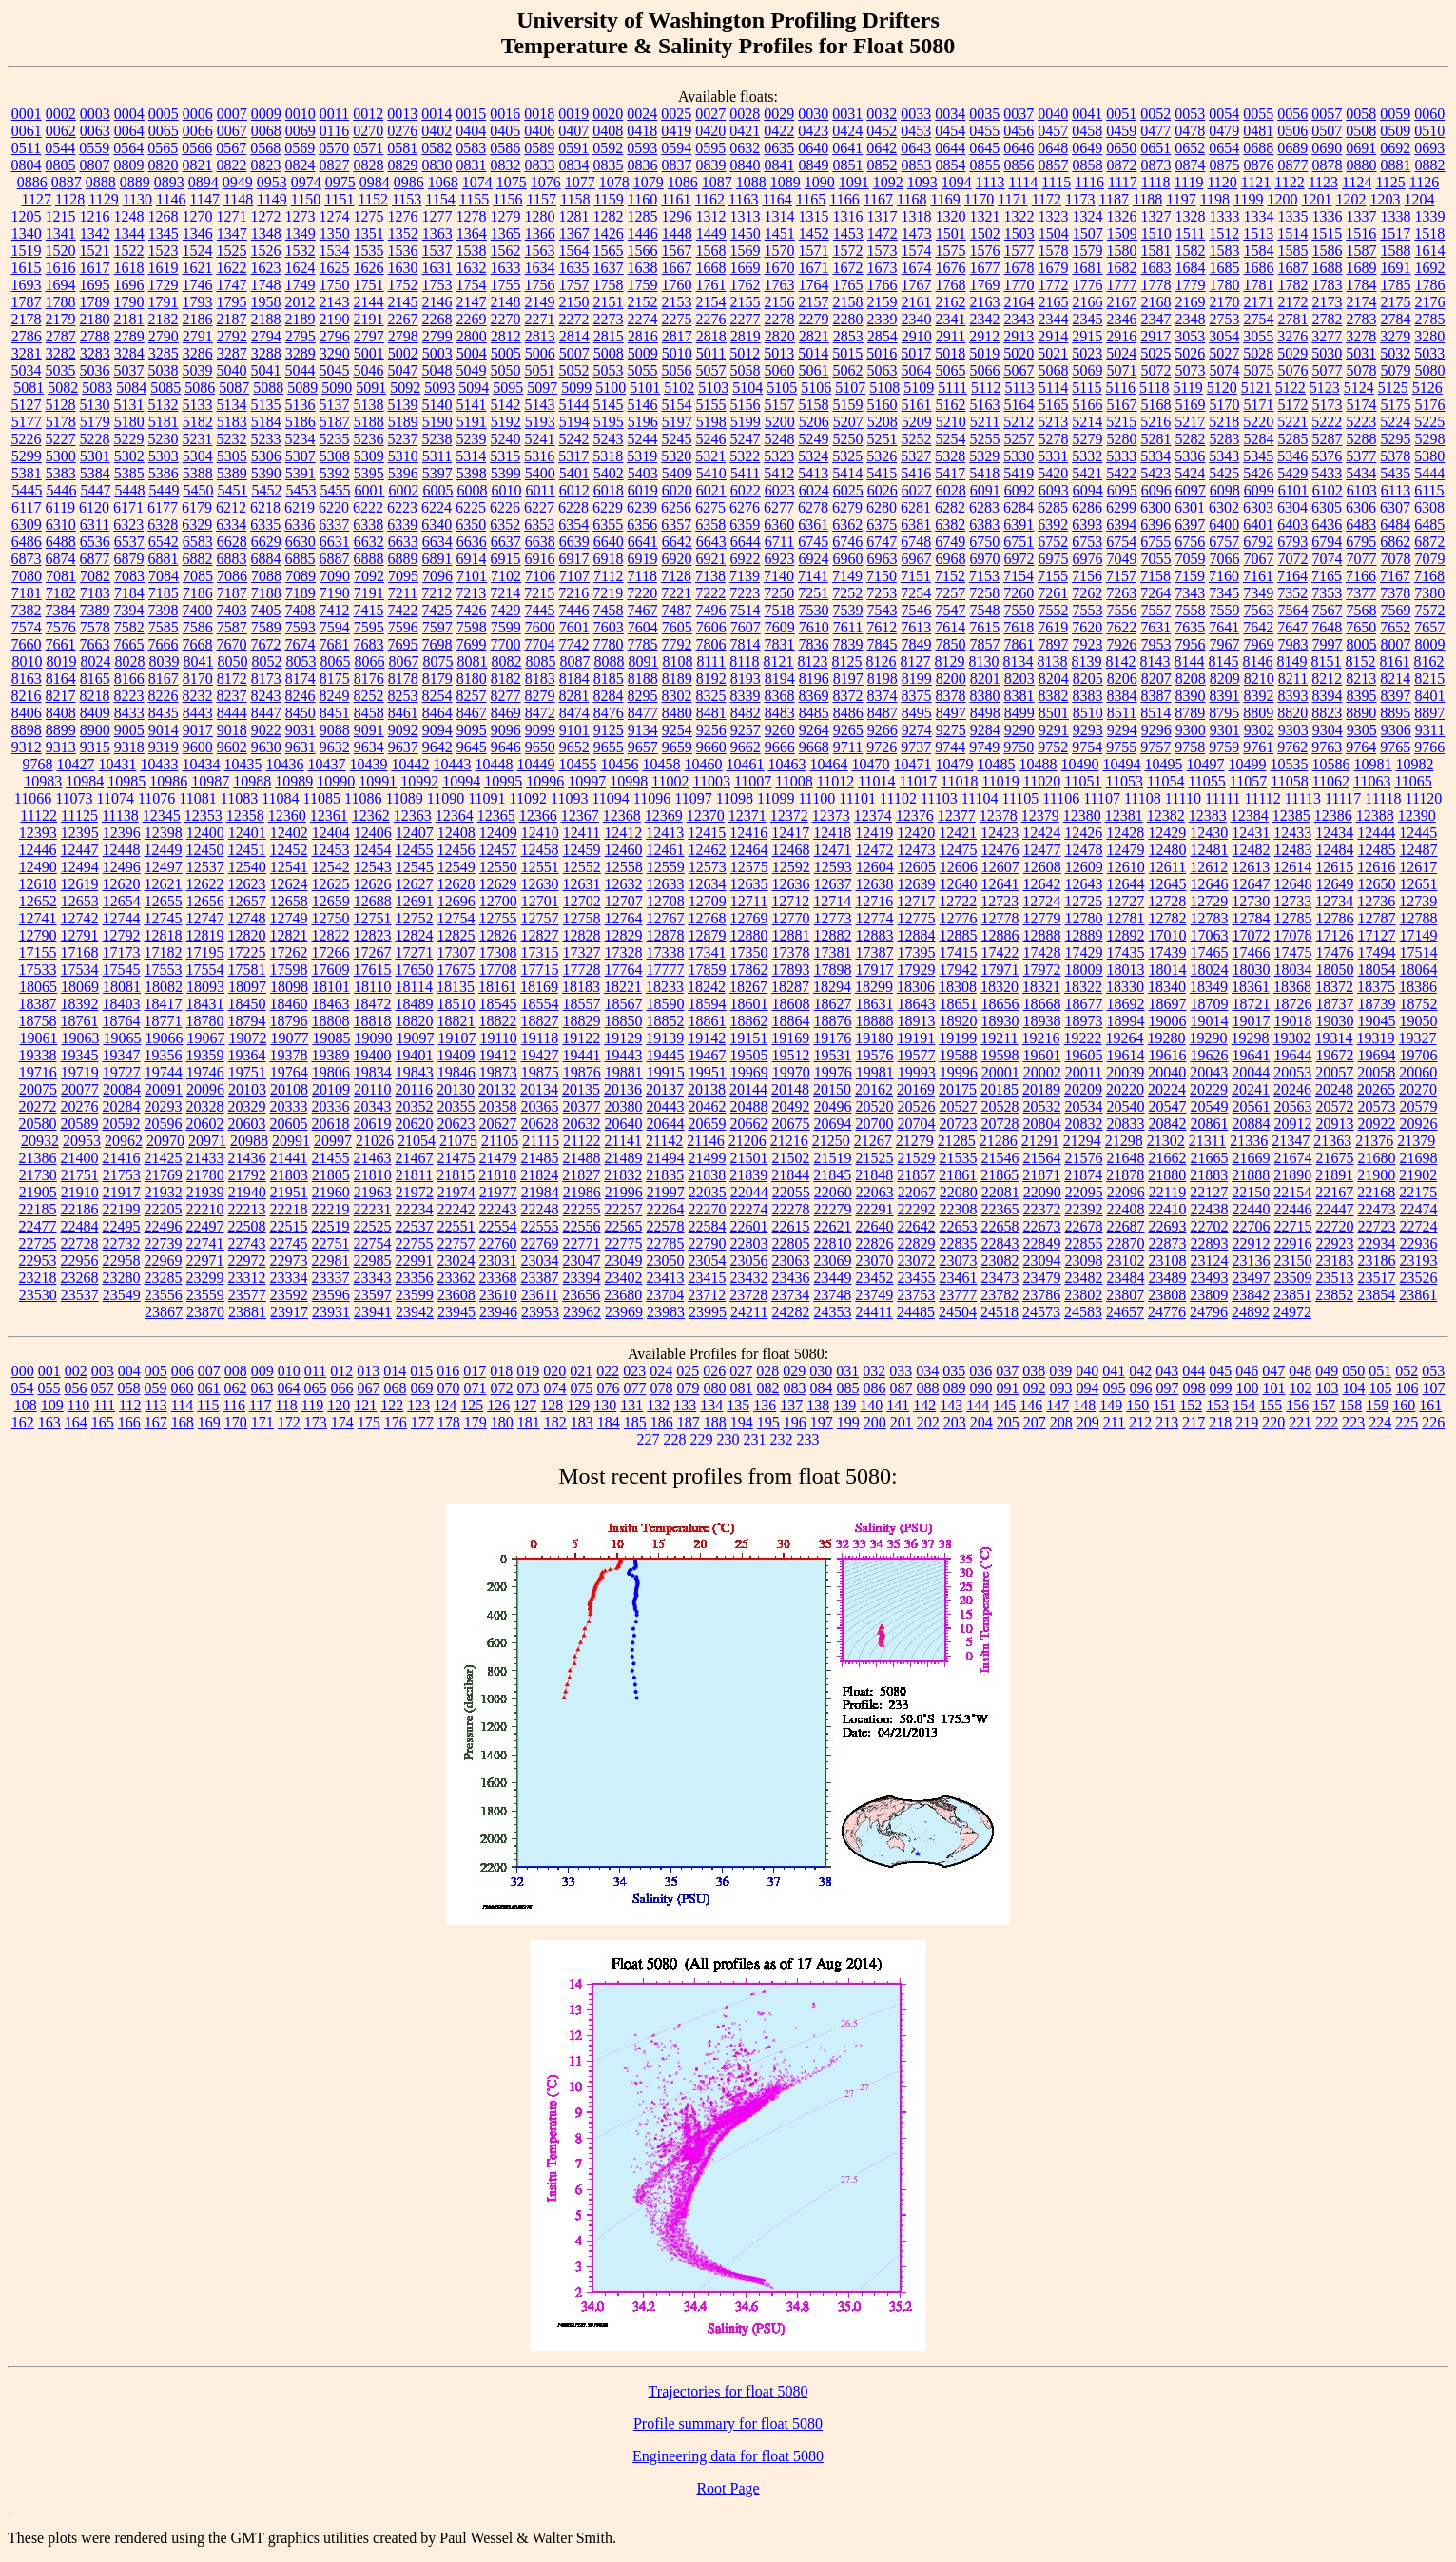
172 (289, 1422)
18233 (665, 987)
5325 (847, 456)
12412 (623, 833)
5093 (439, 387)
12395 (80, 833)
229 (701, 1439)
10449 (536, 764)
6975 (1054, 559)
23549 (122, 1295)
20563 (1293, 1106)
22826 (875, 1243)
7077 (1362, 559)
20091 (164, 1089)
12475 (959, 850)
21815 (456, 1175)
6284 (1018, 507)
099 (1221, 1388)
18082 (164, 987)
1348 (266, 233)
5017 (916, 353)
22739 (164, 1243)
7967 (1225, 644)
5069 (1088, 370)
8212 (1326, 678)
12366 (538, 815)
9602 (232, 747)
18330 (1125, 987)
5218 (1224, 422)
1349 (300, 233)
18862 (749, 1021)
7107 (574, 576)
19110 (497, 1038)
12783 (1210, 918)
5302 (129, 456)
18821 (456, 1021)
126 (498, 1405)
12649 (1335, 884)
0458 (1087, 131)
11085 (321, 798)
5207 (848, 422)
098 (1194, 1388)
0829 (403, 165)
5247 (745, 439)
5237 (403, 439)
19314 (1334, 1038)
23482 (1084, 1278)
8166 (129, 678)
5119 (1187, 387)
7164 (1292, 576)
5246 (711, 439)
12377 (957, 815)
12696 (456, 901)
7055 (1156, 559)
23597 (373, 1295)
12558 (624, 867)
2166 (1088, 302)
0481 (1258, 131)
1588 (1396, 251)
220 (1273, 1422)
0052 (1155, 114)
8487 (882, 713)
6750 (984, 542)
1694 (61, 285)
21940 (247, 1192)
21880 (1167, 1175)
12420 (916, 833)
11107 (1101, 798)
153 (1217, 1405)
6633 (403, 542)
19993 (917, 1072)
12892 (1126, 935)
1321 (985, 216)
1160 (642, 199)
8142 (1121, 661)
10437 (327, 764)
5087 (234, 387)
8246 (300, 696)
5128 (61, 405)
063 (262, 1388)
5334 (1155, 456)
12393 (38, 833)
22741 (205, 1243)
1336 (1327, 216)
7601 (574, 627)
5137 (335, 405)
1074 (477, 182)
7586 (198, 627)
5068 (1054, 370)
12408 (456, 833)
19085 (331, 1038)
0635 (779, 148)
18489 (415, 1004)
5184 (266, 422)
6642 (677, 542)
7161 (1258, 576)
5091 (371, 387)
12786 (1335, 918)
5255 (985, 439)
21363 (1332, 1141)
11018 (959, 781)
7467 (643, 610)
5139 (403, 405)
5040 (232, 370)
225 (1406, 1422)
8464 (437, 713)
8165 (95, 678)
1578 (1054, 251)
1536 (403, 251)
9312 (26, 747)
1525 (232, 251)
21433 (205, 1158)
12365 (496, 815)
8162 (1429, 661)
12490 (38, 867)
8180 (471, 678)
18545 (498, 1004)
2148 (506, 302)
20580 (38, 1124)
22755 (415, 1243)
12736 (1376, 901)
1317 (882, 216)
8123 (813, 661)
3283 (95, 353)
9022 (266, 730)
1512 (1224, 233)
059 (156, 1388)
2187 (232, 319)
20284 (122, 1106)
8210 (1259, 678)
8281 (574, 696)
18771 (164, 1021)
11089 (403, 798)
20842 (1168, 1124)
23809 (1209, 1295)
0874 (1190, 165)
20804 (1042, 1124)
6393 (1087, 524)
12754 (456, 918)
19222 (1083, 1038)
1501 (951, 233)
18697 (1168, 1004)
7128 (676, 576)
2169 (1190, 302)
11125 (79, 815)
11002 (670, 781)
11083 (239, 798)
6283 (984, 507)
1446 (643, 233)
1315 (814, 216)
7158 (1155, 576)
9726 (881, 747)
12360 (287, 815)
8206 (1122, 678)
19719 (80, 1072)
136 (764, 1405)
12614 (1292, 867)
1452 (814, 233)
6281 (916, 507)
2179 (61, 319)
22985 (373, 1260)
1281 (574, 216)
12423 (999, 833)
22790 (708, 1243)
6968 (951, 559)
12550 (498, 867)
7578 (95, 627)
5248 (780, 439)
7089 (300, 576)
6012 (574, 490)
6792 (1258, 542)
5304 (198, 456)
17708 (498, 969)
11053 (1124, 781)
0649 (1087, 148)
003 (102, 1371)
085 (848, 1388)
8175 (335, 678)
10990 (336, 781)
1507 (1088, 233)
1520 (61, 251)
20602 (205, 1124)
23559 (205, 1295)
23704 (665, 1295)
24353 (833, 1312)
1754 (471, 285)
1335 (1293, 216)
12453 (331, 850)
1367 (574, 233)
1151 (339, 199)
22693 (1168, 1226)
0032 (881, 114)
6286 (1087, 507)
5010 (677, 353)
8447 (266, 713)
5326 (881, 456)
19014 (1210, 1021)
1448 (677, 233)
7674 (300, 644)
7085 (198, 576)
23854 (1376, 1295)
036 (980, 1371)
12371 (747, 815)
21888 (1251, 1175)
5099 (576, 387)
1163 (743, 199)
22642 (917, 1226)
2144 (369, 302)
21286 (999, 1141)
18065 (38, 987)
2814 (574, 336)
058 (129, 1388)
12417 (790, 833)
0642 (881, 148)
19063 (80, 1038)
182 (555, 1422)
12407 (415, 833)
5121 (1256, 387)
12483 (1293, 850)
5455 (335, 490)
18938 (1042, 1021)
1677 (985, 268)
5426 (1258, 473)
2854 (882, 336)
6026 (882, 490)
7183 (95, 593)
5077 (1327, 370)
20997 (333, 1141)
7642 (1258, 627)
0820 (163, 165)
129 (578, 1405)
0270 (368, 131)
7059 (1190, 559)
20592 (122, 1124)
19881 (624, 1072)
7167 (1395, 576)
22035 (708, 1192)
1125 (1390, 182)
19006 (1168, 1021)
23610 (498, 1295)
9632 (335, 747)
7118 (642, 576)
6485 (1429, 524)
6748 (916, 542)
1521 (95, 251)
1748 (266, 285)
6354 (573, 524)
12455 (415, 850)
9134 (643, 730)
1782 (1293, 285)
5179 (95, 422)
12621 (164, 884)
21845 (832, 1175)
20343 (373, 1106)
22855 (1084, 1243)
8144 (1190, 661)
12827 (540, 935)
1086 (683, 182)
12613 (1251, 867)
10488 (1038, 764)
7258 (984, 593)
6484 (1395, 524)
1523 (163, 251)
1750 (335, 285)
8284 (608, 696)
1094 (957, 182)
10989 (294, 781)
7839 (848, 644)
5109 (918, 387)
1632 (471, 268)
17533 (38, 969)
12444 (1376, 833)
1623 (266, 268)
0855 (985, 165)
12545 (415, 867)
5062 (848, 370)
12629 (498, 884)
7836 (814, 644)
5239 (471, 439)
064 (289, 1388)
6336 (299, 524)
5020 (1018, 353)
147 (1057, 1405)
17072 (1252, 935)
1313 (745, 216)
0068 (266, 131)
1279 (506, 216)
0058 (1361, 114)
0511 (26, 148)
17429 (1084, 952)
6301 (1190, 507)
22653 (959, 1226)
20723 (959, 1124)
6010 (506, 490)
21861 (958, 1175)
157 (1323, 1405)
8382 (1054, 696)
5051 (540, 370)
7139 (744, 576)
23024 (456, 1260)
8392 (1259, 696)
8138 (1053, 661)
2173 (1327, 302)
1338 (1396, 216)
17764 (624, 969)
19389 (331, 1055)
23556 (164, 1295)
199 (848, 1422)
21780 (205, 1175)
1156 (507, 199)
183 (582, 1422)
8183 (540, 678)
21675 (1335, 1158)
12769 (749, 918)
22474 (1419, 1209)
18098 (289, 987)
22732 (122, 1243)
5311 (437, 456)
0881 (1396, 165)
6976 (1088, 559)
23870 (205, 1312)
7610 (814, 627)
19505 (749, 1055)
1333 (1225, 216)
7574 (26, 627)
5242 (574, 439)
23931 (331, 1312)
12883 (875, 935)
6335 (265, 524)
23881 (247, 1312)
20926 (1419, 1124)
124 (445, 1405)
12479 (1126, 850)
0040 (1053, 114)
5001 (369, 353)
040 (1087, 1371)
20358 (498, 1106)
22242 (456, 1209)
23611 (539, 1295)
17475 (1293, 952)
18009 (1084, 969)
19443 (624, 1055)
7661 (61, 644)
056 (76, 1388)
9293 (1088, 730)
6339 (402, 524)
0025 (676, 114)
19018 (1293, 1021)
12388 (1375, 815)
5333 (1121, 456)
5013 (779, 353)
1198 (1215, 199)
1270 (198, 216)
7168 (1429, 576)
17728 (582, 969)
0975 (340, 182)
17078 (1293, 935)
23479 (1042, 1278)
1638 (643, 268)
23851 (1292, 1295)
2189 (300, 319)
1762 (745, 285)
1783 (1327, 285)
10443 (453, 764)
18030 (1252, 969)
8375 (917, 696)
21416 (122, 1158)
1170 (979, 199)
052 (1406, 1371)
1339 (1430, 216)
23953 (540, 1312)
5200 (780, 422)
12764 (624, 918)
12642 (1042, 884)
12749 (289, 918)
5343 (1224, 456)
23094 (1042, 1260)
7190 (335, 593)
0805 (61, 165)
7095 (403, 576)
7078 (1396, 559)
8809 (1258, 713)
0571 (368, 148)
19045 (1377, 1021)
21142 (664, 1141)
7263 (1121, 593)
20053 (1292, 1072)
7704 (540, 644)
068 (395, 1388)
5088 (268, 387)
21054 (417, 1141)
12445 (1418, 833)
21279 (915, 1141)
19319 (1376, 1038)
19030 (1335, 1021)
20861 (1210, 1124)
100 (1247, 1388)
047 (1273, 1371)
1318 (917, 216)
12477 (1042, 850)
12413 (665, 833)
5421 (1087, 473)
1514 (1292, 233)
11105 (1020, 798)
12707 (624, 901)
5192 (506, 422)
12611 (1167, 867)
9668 (814, 747)
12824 (415, 935)
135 (738, 1405)
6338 (368, 524)
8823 (1326, 713)
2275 (677, 319)
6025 (848, 490)
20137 (665, 1089)
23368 (498, 1278)
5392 (335, 473)
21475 (456, 1158)
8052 (266, 661)
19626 (1210, 1055)
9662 (745, 747)
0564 (128, 148)
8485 (814, 713)
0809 (129, 165)
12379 (1040, 815)
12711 (748, 901)
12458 (540, 850)
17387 (875, 952)
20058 (1376, 1072)
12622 (205, 884)
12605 (917, 867)
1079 (648, 182)
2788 (95, 336)
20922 (1377, 1124)
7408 (300, 610)
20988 (249, 1141)
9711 (848, 747)
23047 (582, 1260)
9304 (1327, 730)
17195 (205, 952)
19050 (1419, 1021)
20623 (456, 1124)
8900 (95, 730)
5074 (1225, 370)
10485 (997, 764)
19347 (122, 1055)
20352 (415, 1106)
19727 (122, 1072)
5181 (163, 422)
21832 (623, 1175)
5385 (129, 473)
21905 (38, 1192)
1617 (95, 268)
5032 (1395, 353)
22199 (122, 1209)
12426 (1083, 833)
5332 (1087, 456)
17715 (540, 969)
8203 (1019, 678)
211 (1114, 1422)
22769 (540, 1243)
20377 (582, 1106)
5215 (1121, 422)
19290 (1209, 1038)
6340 (436, 524)
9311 (1430, 730)
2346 (1122, 319)
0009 (266, 114)
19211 (999, 1038)
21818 (497, 1175)
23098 (1084, 1260)
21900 (1376, 1175)
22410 (1168, 1209)
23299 (205, 1278)
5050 (506, 370)
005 (156, 1371)
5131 (129, 405)
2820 (780, 336)
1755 (506, 285)
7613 (916, 627)
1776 (1088, 285)
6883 (232, 559)
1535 (369, 251)
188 (715, 1422)
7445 (540, 610)
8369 (814, 696)
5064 (917, 370)
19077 (289, 1038)
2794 (266, 336)
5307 (300, 456)
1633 (506, 268)
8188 (643, 678)
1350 (335, 233)
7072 (1293, 559)
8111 (711, 661)
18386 (1418, 987)
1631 (437, 268)
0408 (607, 131)
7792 (677, 644)
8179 (437, 678)
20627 (498, 1124)
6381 (916, 524)
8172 (232, 678)
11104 (980, 798)
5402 (608, 473)
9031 (300, 730)
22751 (331, 1243)
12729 (1209, 901)
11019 (1000, 781)
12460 (624, 850)
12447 (80, 850)
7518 (780, 610)
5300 (61, 456)
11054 (1165, 781)
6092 (1019, 490)
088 (928, 1388)
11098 (734, 798)
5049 (471, 370)
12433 (1292, 833)
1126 (1424, 182)
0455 (984, 131)
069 (422, 1388)
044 (1193, 1371)
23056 (749, 1260)
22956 (80, 1260)
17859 (708, 969)
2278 (780, 319)
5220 (1258, 422)
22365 (1000, 1209)
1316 (848, 216)
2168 (1156, 302)
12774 (875, 918)
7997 (1327, 644)
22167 (1334, 1192)
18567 (624, 1004)
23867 (164, 1312)
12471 (833, 850)
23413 (666, 1278)
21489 (624, 1158)
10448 (495, 764)
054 (22, 1388)
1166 (844, 199)
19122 (581, 1038)
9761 (1258, 747)
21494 (666, 1158)
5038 (163, 370)
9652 (574, 747)
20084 (122, 1089)
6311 (94, 524)
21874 (1083, 1175)
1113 (990, 182)
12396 (122, 833)
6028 (951, 490)
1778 (1156, 285)
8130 (984, 661)
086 (875, 1388)
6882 (198, 559)
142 (924, 1405)
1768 (951, 285)
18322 (1083, 987)
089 (954, 1388)
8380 (985, 696)
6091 (985, 490)
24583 (1083, 1312)
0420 (710, 131)
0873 (1156, 165)
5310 (403, 456)
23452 (875, 1278)
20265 (1376, 1089)
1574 (917, 251)
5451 (232, 490)
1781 (1259, 285)
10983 (43, 781)
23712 (707, 1295)
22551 (456, 1226)
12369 (664, 815)
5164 (1019, 405)
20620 (415, 1124)
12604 (875, 867)
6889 (403, 559)
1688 (1327, 268)
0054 (1224, 114)
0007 (232, 114)
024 (661, 1371)
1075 (511, 182)
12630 (540, 884)
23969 (624, 1312)
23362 (456, 1278)
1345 (163, 233)
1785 (1396, 285)
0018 (539, 114)
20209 (1083, 1089)
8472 (540, 713)
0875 (1225, 165)
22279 (833, 1209)
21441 (289, 1158)
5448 (129, 490)
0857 (1054, 165)
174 (342, 1422)
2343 (1019, 319)
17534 (80, 969)
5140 (437, 405)
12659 (331, 901)
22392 (1084, 1209)
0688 (1258, 148)
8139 (1087, 661)
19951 (708, 1072)
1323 (1054, 216)
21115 (540, 1141)
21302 (1166, 1141)
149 (1110, 1405)
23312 (247, 1278)
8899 (61, 730)
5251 (882, 439)
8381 (1019, 696)
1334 (1259, 216)
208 (1061, 1422)
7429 (506, 610)
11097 (692, 798)
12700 (498, 901)
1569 (745, 251)
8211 (1293, 678)
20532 (1042, 1106)
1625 (335, 268)
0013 (402, 114)
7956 (1190, 644)
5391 (300, 473)
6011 (539, 490)
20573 (1377, 1106)
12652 (38, 901)
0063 (95, 131)
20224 (1167, 1089)
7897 (1054, 644)
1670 (780, 268)
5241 (540, 439)
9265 (848, 730)
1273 (300, 216)
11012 (835, 781)
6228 (573, 507)
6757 (1224, 542)
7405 (266, 610)
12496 (122, 867)
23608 (456, 1295)
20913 (1335, 1124)
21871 (1041, 1175)
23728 (748, 1295)
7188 (266, 593)
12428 (1125, 833)
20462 (708, 1106)
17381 (833, 952)
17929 (917, 969)
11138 (120, 815)
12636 (791, 884)
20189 (1041, 1089)
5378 (1395, 456)
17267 (373, 952)
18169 (539, 987)
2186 (198, 319)
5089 (302, 387)
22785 (666, 1243)
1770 (1019, 285)
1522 (129, 251)
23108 (1168, 1260)
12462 (708, 850)
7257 (950, 593)
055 (49, 1388)
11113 (1303, 798)
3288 (266, 353)
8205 (1088, 678)
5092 (405, 387)
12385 (1291, 815)
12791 (80, 935)
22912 (1252, 1243)
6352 (505, 524)
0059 (1395, 114)
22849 (1042, 1243)
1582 (1190, 251)
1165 (810, 199)
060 (182, 1388)
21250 (831, 1141)
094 (1088, 1388)
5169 (1190, 405)
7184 (129, 593)
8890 (1361, 713)
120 (338, 1405)
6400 (1224, 524)
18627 (833, 1004)
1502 (985, 233)
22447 (1335, 1209)
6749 (950, 542)
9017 (198, 730)
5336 (1190, 456)
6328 (162, 524)
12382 (1166, 815)
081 (741, 1388)
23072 (917, 1260)
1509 (1122, 233)
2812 (506, 336)
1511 (1190, 233)
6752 (1053, 542)
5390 (266, 473)
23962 (582, 1312)
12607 (1000, 867)
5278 (1054, 439)
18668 (1042, 1004)
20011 (1083, 1072)
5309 (369, 456)
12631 (582, 884)
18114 (414, 987)
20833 (1126, 1124)
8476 (608, 713)
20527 (959, 1106)
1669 (745, 268)
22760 (498, 1243)
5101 (645, 387)
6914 (471, 559)
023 (634, 1371)
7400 (198, 610)
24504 (958, 1312)
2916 (1121, 336)
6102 (1327, 490)
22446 (1293, 1209)
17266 (331, 952)
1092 (888, 182)
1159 (608, 199)
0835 (608, 165)
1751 (369, 285)
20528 (1000, 1106)
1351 (369, 233)
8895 (1395, 713)
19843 (415, 1072)
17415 (959, 952)
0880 (1362, 165)
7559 (1225, 610)
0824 (300, 165)
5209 (917, 422)
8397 (1396, 696)
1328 (1190, 216)
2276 (711, 319)
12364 (455, 815)
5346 (1292, 456)
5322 (744, 456)
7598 (471, 627)
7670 (232, 644)
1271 (232, 216)
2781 (1293, 319)
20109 (331, 1089)
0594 (676, 148)
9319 (163, 747)
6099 (1259, 490)
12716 (874, 901)
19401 (415, 1055)
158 (1350, 1405)
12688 (373, 901)
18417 (164, 1004)
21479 (498, 1158)
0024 (642, 114)
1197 (1180, 199)
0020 (607, 114)
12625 (331, 884)
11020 (1041, 781)
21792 (247, 1175)
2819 (745, 336)
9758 (1190, 747)
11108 (1142, 798)
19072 (247, 1038)
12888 (1042, 935)
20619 (373, 1124)
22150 (1251, 1192)
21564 (1042, 1158)
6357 (676, 524)
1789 (95, 302)
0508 (1361, 131)
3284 (129, 353)
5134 (232, 405)
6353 (539, 524)
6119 (60, 507)
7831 (780, 644)
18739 (1377, 1004)
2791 (198, 336)
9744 (950, 747)
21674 (1293, 1158)
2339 (882, 319)
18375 (1376, 987)
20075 (38, 1089)
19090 (373, 1038)
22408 (1126, 1209)
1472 (882, 233)
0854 (951, 165)
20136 (623, 1089)
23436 (791, 1278)
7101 (471, 576)
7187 (232, 593)
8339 (745, 696)
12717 (916, 901)
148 (1084, 1405)
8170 (198, 678)
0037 (1018, 114)
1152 (373, 199)
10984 (85, 781)
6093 (1054, 490)
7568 (1362, 610)
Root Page (727, 2488)
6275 (710, 507)
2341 (951, 319)
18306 (916, 987)
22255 (582, 1209)
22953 (38, 1260)
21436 (247, 1158)
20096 (205, 1089)
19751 (247, 1072)
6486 (26, 542)
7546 (917, 610)
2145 (403, 302)
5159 (848, 405)
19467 (708, 1055)
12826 (498, 935)
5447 (95, 490)
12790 (38, 935)
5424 (1190, 473)
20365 (540, 1106)
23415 (708, 1278)
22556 (582, 1226)
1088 (751, 182)
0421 (744, 131)
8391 (1225, 696)
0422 (779, 131)
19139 (665, 1038)
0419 (676, 131)
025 (687, 1371)
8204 (1054, 678)
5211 (985, 422)
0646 (1018, 148)
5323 (779, 456)
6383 (984, 524)
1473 (917, 233)
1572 (848, 251)
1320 (951, 216)
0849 (814, 165)
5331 (1053, 456)
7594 (335, 627)
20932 (40, 1141)
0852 (882, 165)
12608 (1042, 867)
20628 (540, 1124)
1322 (1019, 216)
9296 (1156, 730)
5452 (266, 490)
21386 (38, 1158)
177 (422, 1422)
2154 (711, 302)
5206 (814, 422)
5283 (1225, 439)
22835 (959, 1243)
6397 (1190, 524)
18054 (1377, 969)
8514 (1155, 713)
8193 (745, 678)
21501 (749, 1158)
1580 (1122, 251)
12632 (624, 884)
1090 (820, 182)
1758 (608, 285)
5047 (403, 370)
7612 (881, 627)
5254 (951, 439)
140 (871, 1405)
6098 (1225, 490)
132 (658, 1405)
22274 (749, 1209)
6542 (163, 542)
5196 (643, 422)
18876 (833, 1021)
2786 (26, 336)
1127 (35, 199)
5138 (369, 405)
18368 (1292, 987)
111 (104, 1405)
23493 (1210, 1278)
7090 (335, 576)
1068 (443, 182)
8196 (814, 678)
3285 (163, 353)
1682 (1122, 268)
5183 (232, 422)
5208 (882, 422)
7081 (61, 576)
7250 (779, 593)
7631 (1155, 627)
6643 (711, 542)
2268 (437, 319)
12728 (1167, 901)
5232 (232, 439)
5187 (335, 422)
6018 (608, 490)
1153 (406, 199)
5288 (1362, 439)
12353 (203, 815)
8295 (643, 696)
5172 (1293, 405)
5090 (336, 387)
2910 (917, 336)
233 (808, 1439)
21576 (1084, 1158)
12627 (415, 884)
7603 (608, 627)
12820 (247, 935)
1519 (26, 251)
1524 (198, 251)
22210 (205, 1209)
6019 (643, 490)
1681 (1088, 268)
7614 (950, 627)
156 (1297, 1405)
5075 (1259, 370)
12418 (832, 833)
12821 (289, 935)
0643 (916, 148)
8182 (506, 678)
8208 (1190, 678)
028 (767, 1371)
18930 (1000, 1021)
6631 (335, 542)
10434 (202, 764)
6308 (1429, 507)
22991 (415, 1260)
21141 (623, 1141)
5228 (95, 439)
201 (901, 1422)
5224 (1395, 422)
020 (554, 1371)
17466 (1252, 952)
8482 (745, 713)
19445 (666, 1055)
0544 (60, 148)
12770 (791, 918)
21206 (747, 1141)
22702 (1210, 1226)
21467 (415, 1158)
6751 (1018, 542)
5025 (1155, 353)
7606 (711, 627)
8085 (540, 661)
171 (262, 1422)
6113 (1395, 490)
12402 (289, 833)
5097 (542, 387)
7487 (677, 610)
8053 (300, 661)
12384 (1250, 815)
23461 (959, 1278)
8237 (232, 696)
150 (1137, 1405)
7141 (813, 576)
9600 (198, 747)
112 (130, 1405)
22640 (875, 1226)
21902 (1418, 1175)
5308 (335, 456)
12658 (289, 901)
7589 (266, 627)
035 (953, 1371)
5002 (403, 353)
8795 (1224, 713)
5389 (232, 473)
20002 (1042, 1072)
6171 (128, 507)
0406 (539, 131)
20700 (875, 1124)
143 (951, 1405)
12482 (1252, 850)
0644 (950, 148)
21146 (705, 1141)
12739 (1418, 901)
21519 (833, 1158)
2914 (1053, 336)
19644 (1293, 1055)
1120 (1221, 182)
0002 (61, 114)
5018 (950, 353)
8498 (985, 713)
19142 (707, 1038)
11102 (898, 798)
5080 (1430, 370)
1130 (137, 199)
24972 (1292, 1312)
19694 (1377, 1055)
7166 (1361, 576)
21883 (1209, 1175)
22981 (331, 1260)
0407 (573, 131)
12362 (371, 815)
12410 (540, 833)
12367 (580, 815)
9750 (1018, 747)
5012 (744, 353)
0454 (950, 131)
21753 (122, 1175)
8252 (369, 696)
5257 (1019, 439)
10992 (419, 781)
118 (286, 1405)
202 (928, 1422)
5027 (1224, 353)
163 (49, 1422)
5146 (643, 405)
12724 (1041, 901)
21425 (164, 1158)
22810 (833, 1243)
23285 (164, 1278)
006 (182, 1371)
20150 (832, 1089)
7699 (471, 644)
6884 (266, 559)
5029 (1292, 353)
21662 (1168, 1158)
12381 (1124, 815)
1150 (305, 199)
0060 (1429, 114)
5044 (300, 370)
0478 (1190, 131)
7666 (163, 644)
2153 (677, 302)
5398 (471, 473)
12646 (1210, 884)
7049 (1122, 559)
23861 (1418, 1295)
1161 (675, 199)
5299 (26, 456)
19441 (582, 1055)
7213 (471, 593)
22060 (833, 1192)
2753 (1225, 319)
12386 (1333, 815)
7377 (1361, 593)
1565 (608, 251)
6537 (129, 542)
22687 (1126, 1226)
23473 (1000, 1278)
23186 (1377, 1260)
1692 (1430, 268)
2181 (129, 319)
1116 (1089, 182)
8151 (1326, 661)
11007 (752, 781)
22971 (205, 1260)
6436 (1326, 524)
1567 (677, 251)
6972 (1019, 559)
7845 (882, 644)
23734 (790, 1295)
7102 (506, 576)
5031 (1361, 353)
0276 (402, 131)
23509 (1293, 1278)
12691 (415, 901)
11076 (156, 798)
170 (235, 1422)
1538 (471, 251)
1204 (1420, 199)
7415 (369, 610)
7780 (608, 644)
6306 (1361, 507)
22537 (415, 1226)
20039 (1125, 1072)
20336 (331, 1106)
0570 (334, 148)
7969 (1259, 644)
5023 (1087, 353)
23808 (1167, 1295)
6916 (540, 559)
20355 (456, 1106)
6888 (369, 559)
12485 (1377, 850)
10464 (829, 764)
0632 (744, 148)
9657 (643, 747)
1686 (1259, 268)
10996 (545, 781)
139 (844, 1405)
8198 (882, 678)
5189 (403, 422)
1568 (711, 251)
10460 (704, 764)
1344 (129, 233)
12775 (917, 918)
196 (795, 1422)
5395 (369, 473)
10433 (160, 764)
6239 (642, 507)
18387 (38, 1004)
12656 (205, 901)
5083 (97, 387)
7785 (643, 644)
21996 (624, 1192)
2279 (814, 319)
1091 (854, 182)
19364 (247, 1055)
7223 (744, 593)
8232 (198, 696)
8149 (1292, 661)
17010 (1168, 935)
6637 (506, 542)
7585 (163, 627)
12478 (1084, 850)
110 (78, 1405)
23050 (666, 1260)
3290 (335, 353)
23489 (1168, 1278)
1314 (780, 216)
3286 (198, 353)
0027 (710, 114)
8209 (1225, 678)
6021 (711, 490)
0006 (198, 114)
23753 (916, 1295)
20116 (414, 1089)
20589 (80, 1124)
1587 (1362, 251)
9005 (129, 730)
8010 (26, 661)
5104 (747, 387)
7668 (198, 644)
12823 (373, 935)
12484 (1335, 850)
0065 (163, 131)
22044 (749, 1192)
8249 (335, 696)
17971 (1000, 969)
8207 (1156, 678)
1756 (540, 285)
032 (874, 1371)
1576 (985, 251)
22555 (540, 1226)
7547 (951, 610)
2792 (232, 336)
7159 (1190, 576)
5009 (643, 353)
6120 (94, 507)
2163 (985, 302)
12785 (1293, 918)
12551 (540, 867)
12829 (624, 935)
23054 (708, 1260)
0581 (402, 148)
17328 (624, 952)
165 (102, 1422)
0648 (1053, 148)
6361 (813, 524)
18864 (791, 1021)
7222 (710, 593)
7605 (677, 627)
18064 (1419, 969)
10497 (1206, 764)
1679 (1054, 268)
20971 (207, 1141)
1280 (540, 216)
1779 (1190, 285)
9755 (1121, 747)
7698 (437, 644)
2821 (814, 336)
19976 (833, 1072)
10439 (369, 764)
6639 (574, 542)
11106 (1060, 798)
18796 (289, 1021)
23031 (498, 1260)
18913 (917, 1021)
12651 (1419, 884)
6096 (1156, 490)
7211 (402, 593)
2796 (335, 336)
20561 (1252, 1106)
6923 (780, 559)
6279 (847, 507)
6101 (1293, 490)
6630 (300, 542)
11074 (115, 798)
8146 (1258, 661)
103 (1327, 1388)
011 (315, 1371)
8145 (1224, 661)
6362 (847, 524)
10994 (461, 781)
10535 (1290, 764)
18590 (666, 1004)
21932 (164, 1192)
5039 (198, 370)
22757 (456, 1243)
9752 (1053, 747)
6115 (1429, 490)
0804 (26, 165)
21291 (1040, 1141)
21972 (415, 1192)
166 (129, 1422)
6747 (881, 542)
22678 (1084, 1226)
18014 (1168, 969)
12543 (373, 867)
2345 (1088, 319)
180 (502, 1422)
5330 (1018, 456)
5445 (26, 490)
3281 (26, 353)
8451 (335, 713)
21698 (1419, 1158)
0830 (437, 165)
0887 (66, 182)
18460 (289, 1004)
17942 (959, 969)
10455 (578, 764)
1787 (26, 302)
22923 (1335, 1243)
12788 (1419, 918)
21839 (748, 1175)
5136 (300, 405)
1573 (882, 251)
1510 (1156, 233)
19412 (498, 1055)
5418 (984, 473)
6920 (677, 559)
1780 (1225, 285)
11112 (1263, 798)
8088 (608, 661)
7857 (985, 644)
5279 (1088, 439)
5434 (1361, 473)
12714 (832, 901)
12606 (959, 867)
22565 (624, 1226)
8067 (403, 661)
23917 (289, 1312)
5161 (917, 405)
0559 (94, 148)
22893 (1210, 1243)
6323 (128, 524)
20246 (1292, 1089)
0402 (436, 131)
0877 (1293, 165)
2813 (540, 336)
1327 (1156, 216)
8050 (232, 661)
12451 (247, 850)
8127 (916, 661)
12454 (373, 850)
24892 (1251, 1312)
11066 (32, 798)
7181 (26, 593)
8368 (780, 696)
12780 (1084, 918)
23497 (1252, 1278)
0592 (607, 148)
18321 (1041, 987)
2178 (26, 319)
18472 (373, 1004)
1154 (440, 199)
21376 (1374, 1141)
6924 (814, 559)
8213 (1361, 678)
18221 (623, 987)
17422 (1000, 952)
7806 (711, 644)
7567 (1327, 610)
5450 (198, 490)
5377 (1361, 456)
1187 (1113, 199)
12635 (749, 884)
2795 (300, 336)
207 (1034, 1422)
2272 (574, 319)
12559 (666, 867)
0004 (129, 114)
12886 (1000, 935)
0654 (1224, 148)
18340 (1167, 987)
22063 (875, 1192)
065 (315, 1388)
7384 (61, 610)
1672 (848, 268)
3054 (1224, 336)
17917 (875, 969)
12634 (708, 884)
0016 (505, 114)
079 (688, 1388)
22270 (708, 1209)
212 (1140, 1422)
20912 (1293, 1124)
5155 (711, 405)
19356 (164, 1055)
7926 (1122, 644)
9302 (1259, 730)
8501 (1054, 713)
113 (155, 1405)
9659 (677, 747)
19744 (164, 1072)
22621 (833, 1226)
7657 (1429, 627)
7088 (266, 576)
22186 (80, 1209)
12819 (205, 935)
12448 (122, 850)
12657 (247, 901)
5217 (1190, 422)
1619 (163, 268)
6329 (197, 524)
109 (52, 1405)
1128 (70, 199)
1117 (1122, 182)
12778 (1000, 918)
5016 (881, 353)
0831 (471, 165)
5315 (505, 456)
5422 (1121, 473)
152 (1190, 1405)
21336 (1249, 1141)
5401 (574, 473)
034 (927, 1371)
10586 (1331, 764)
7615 (984, 627)
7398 (163, 610)
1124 (1356, 182)
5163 (985, 405)
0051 (1121, 114)
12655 (164, 901)
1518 (1429, 233)
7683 (369, 644)
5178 (61, 422)
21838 (707, 1175)
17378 (791, 952)
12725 (1083, 901)
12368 (622, 815)
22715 (1293, 1226)
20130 (456, 1089)
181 (528, 1422)
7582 (129, 627)
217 (1193, 1422)
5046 (369, 370)
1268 (163, 216)
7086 (232, 576)
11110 (1183, 798)
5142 (506, 405)
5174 (1362, 405)
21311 (1207, 1141)
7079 (1430, 559)
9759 (1224, 747)
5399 (506, 473)
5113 (1019, 387)
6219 (299, 507)
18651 (959, 1004)
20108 (289, 1089)
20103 (247, 1089)
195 (768, 1422)
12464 (749, 850)
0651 (1155, 148)
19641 (1252, 1055)
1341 (61, 233)
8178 (403, 678)
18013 (1126, 969)
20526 (917, 1106)
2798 (403, 336)
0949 (238, 182)
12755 (498, 918)
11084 (280, 798)
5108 (884, 387)
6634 (437, 542)
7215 (539, 593)
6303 (1258, 507)
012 (341, 1371)
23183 (1335, 1260)
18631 (875, 1004)
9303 (1293, 730)
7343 (1190, 593)
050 (1353, 1371)
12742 (80, 918)
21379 (1416, 1141)
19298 (1251, 1038)
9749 (984, 747)
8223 (129, 696)
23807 (1125, 1295)
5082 (63, 387)
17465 (1210, 952)
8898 (26, 730)
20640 (624, 1124)
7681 (335, 644)
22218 (289, 1209)
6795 (1361, 542)
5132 (163, 405)
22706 (1252, 1226)
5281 (1156, 439)
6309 (26, 524)
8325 (711, 696)
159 (1377, 1405)
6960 (848, 559)
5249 (814, 439)
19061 (38, 1038)
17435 (1126, 952)
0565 (162, 148)
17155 (38, 952)
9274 (917, 730)
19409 (456, 1055)
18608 (791, 1004)
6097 (1190, 490)
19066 (164, 1038)
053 (1433, 1371)
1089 (785, 182)
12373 (831, 815)
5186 (300, 422)
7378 (1395, 593)
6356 (642, 524)
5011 (711, 353)
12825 (456, 935)
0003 (95, 114)
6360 (779, 524)
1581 (1156, 251)
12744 (122, 918)
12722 (958, 901)
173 (315, 1422)
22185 (38, 1209)
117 (260, 1405)
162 (22, 1422)
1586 (1327, 251)
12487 (1419, 850)
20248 (1334, 1089)
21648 (1126, 1158)
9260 (780, 730)
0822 (232, 165)
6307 (1395, 507)
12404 (331, 833)
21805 (331, 1175)
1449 (711, 233)
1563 (540, 251)
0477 (1155, 131)
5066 (985, 370)
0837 (677, 165)
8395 (1362, 696)
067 (369, 1388)
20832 (1084, 1124)
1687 (1293, 268)
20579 (1419, 1106)
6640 (608, 542)
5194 (574, 422)
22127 (1209, 1192)
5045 (335, 370)
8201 (985, 678)
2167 (1122, 302)
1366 (540, 233)
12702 (582, 901)
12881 (791, 935)
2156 (780, 302)
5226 (26, 439)
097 (1167, 1388)
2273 (608, 319)
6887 (335, 559)
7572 (1430, 610)
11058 (1289, 781)
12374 (873, 815)
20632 (582, 1124)
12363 (413, 815)
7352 (1292, 593)
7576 (61, 627)
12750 (331, 918)
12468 (791, 850)
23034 (540, 1260)
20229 (1209, 1089)
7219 (607, 593)
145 (1004, 1405)
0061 (26, 131)
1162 (710, 199)
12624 (289, 884)
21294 (1082, 1141)
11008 (793, 781)
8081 (471, 661)
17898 (833, 969)
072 (502, 1388)
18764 (122, 1021)
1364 (471, 233)
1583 (1225, 251)
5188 (369, 422)
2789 (129, 336)
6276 (744, 507)
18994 (1126, 1021)
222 (1326, 1422)
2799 (437, 336)
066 (342, 1388)
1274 (335, 216)
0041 (1087, 114)
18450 (247, 1004)
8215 (1429, 678)
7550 (1019, 610)
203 (954, 1422)
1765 (848, 285)
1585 (1293, 251)
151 (1164, 1405)
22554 (498, 1226)
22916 (1293, 1243)
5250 (848, 439)
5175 (1396, 405)
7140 (779, 576)
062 (235, 1388)
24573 (1041, 1312)
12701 (540, 901)
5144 (574, 405)
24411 (874, 1312)
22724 (1419, 1226)
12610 (1126, 867)
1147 (205, 199)
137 (791, 1405)
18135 (456, 987)
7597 (437, 627)
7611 (848, 627)
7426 (471, 610)
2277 (745, 319)
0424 (847, 131)
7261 (1053, 593)
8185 (608, 678)
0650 (1121, 148)
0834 (574, 165)
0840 (745, 165)
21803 (289, 1175)
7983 (1293, 644)
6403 (1292, 524)
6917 (574, 559)
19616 (1168, 1055)
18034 (1293, 969)
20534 (1084, 1106)
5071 (1122, 370)
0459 (1121, 131)
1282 (608, 216)
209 (1088, 1422)
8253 (403, 696)
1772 (1054, 285)
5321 (710, 456)
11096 (651, 798)
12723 (999, 901)
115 (208, 1405)
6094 (1088, 490)
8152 (1361, 661)
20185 (999, 1089)
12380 (1082, 815)
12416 (748, 833)
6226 (505, 507)
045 (1220, 1371)
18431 (205, 1004)
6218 (265, 507)
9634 (369, 747)
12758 (582, 918)
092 (1034, 1388)
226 (1433, 1422)
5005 (506, 353)
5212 (1018, 422)
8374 (882, 696)
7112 (608, 576)
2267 (403, 319)
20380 (624, 1106)
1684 (1190, 268)
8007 (1396, 644)
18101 (331, 987)
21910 (80, 1192)
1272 (266, 216)
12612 (1209, 867)
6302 (1224, 507)
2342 (985, 319)
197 (821, 1422)
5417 (950, 473)
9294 (1122, 730)
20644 (666, 1124)
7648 (1326, 627)
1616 (61, 268)
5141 (471, 405)
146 (1030, 1405)
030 (820, 1371)
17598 (289, 969)
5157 (780, 405)
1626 (369, 268)
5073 (1190, 370)
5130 (95, 405)
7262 (1087, 593)
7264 (1155, 593)
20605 (289, 1124)
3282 (61, 353)
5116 (1121, 387)
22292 (917, 1209)
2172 (1293, 302)
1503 (1019, 233)
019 (527, 1371)
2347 (1156, 319)
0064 (129, 131)
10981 (1373, 764)
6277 (779, 507)
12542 (331, 867)
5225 (1429, 422)
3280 (1429, 336)
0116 (334, 131)
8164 (61, 678)
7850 (951, 644)
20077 (80, 1089)
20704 (917, 1124)
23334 (289, 1278)
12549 (456, 867)
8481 (711, 713)
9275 (951, 730)
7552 (1054, 610)
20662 (749, 1124)
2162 (951, 302)
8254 (437, 696)
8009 (1430, 644)
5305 (232, 456)
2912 (984, 336)
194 (741, 1422)
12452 (289, 850)
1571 (814, 251)
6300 (1155, 507)
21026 (375, 1141)
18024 (1210, 969)
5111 (952, 387)
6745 (813, 542)
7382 (26, 610)
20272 (38, 1106)
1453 (848, 233)
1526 (266, 251)
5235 (335, 439)
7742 (574, 644)
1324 (1088, 216)
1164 (776, 199)
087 (901, 1388)
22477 (38, 1226)
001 (49, 1371)
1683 (1156, 268)
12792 (122, 935)
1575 (951, 251)
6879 (129, 559)
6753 (1087, 542)
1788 (61, 302)
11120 (1423, 798)
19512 (791, 1055)
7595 (369, 627)
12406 (373, 833)
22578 (666, 1226)
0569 (299, 148)
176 (395, 1422)
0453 (916, 131)
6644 (745, 542)
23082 (1000, 1260)
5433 (1326, 473)
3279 (1395, 336)
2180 (95, 319)
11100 (816, 798)
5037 (129, 370)
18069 (80, 987)
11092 (528, 798)
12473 (917, 850)
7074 (1327, 559)
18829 (582, 1021)
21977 (498, 1192)
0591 (573, 148)
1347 (232, 233)
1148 (238, 199)
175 (369, 1422)
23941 (373, 1312)
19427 (540, 1055)
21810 (373, 1175)
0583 (471, 148)
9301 (1225, 730)
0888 (101, 182)
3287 (232, 353)
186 (661, 1422)
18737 (1335, 1004)
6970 (985, 559)
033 (900, 1371)
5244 (643, 439)
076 (608, 1388)
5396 (403, 473)
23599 (415, 1295)
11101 (857, 798)
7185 (163, 593)
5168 (1156, 405)
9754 (1087, 747)
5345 (1258, 456)
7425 (437, 610)
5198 (711, 422)
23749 (874, 1295)
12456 (456, 850)
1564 (574, 251)
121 (365, 1405)
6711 (779, 542)
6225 (471, 507)
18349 (1209, 987)
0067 (232, 131)
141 (897, 1405)
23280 (122, 1278)
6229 (607, 507)
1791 (163, 302)
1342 (95, 233)
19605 (1084, 1055)
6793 (1292, 542)
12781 (1126, 918)
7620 (1087, 627)
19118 (539, 1038)
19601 (1042, 1055)
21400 (80, 1158)
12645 (1168, 884)
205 (1008, 1422)
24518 (999, 1312)
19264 (1125, 1038)
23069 (833, 1260)
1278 (471, 216)
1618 (129, 268)
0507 (1326, 131)
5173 (1327, 405)
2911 (950, 336)
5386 (163, 473)
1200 (1283, 199)
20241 (1251, 1089)
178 (448, 1422)
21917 (122, 1192)
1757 (574, 285)
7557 (1156, 610)
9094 (437, 730)
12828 (582, 935)
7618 (1018, 627)
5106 (816, 387)
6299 (1121, 507)
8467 (471, 713)
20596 (164, 1124)
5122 (1290, 387)
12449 (164, 850)
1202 (1351, 199)
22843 (1000, 1243)
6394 (1121, 524)
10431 (118, 764)
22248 (540, 1209)
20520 (875, 1106)
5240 (506, 439)
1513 (1258, 233)
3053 (1190, 336)
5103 (713, 387)
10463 (787, 764)
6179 (197, 507)
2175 (1396, 302)
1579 (1088, 251)
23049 (624, 1260)
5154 (677, 405)
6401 (1258, 524)
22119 (1167, 1192)
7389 (95, 610)
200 (875, 1422)
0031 (847, 114)
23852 (1334, 1295)
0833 (540, 165)
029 (794, 1371)
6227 (539, 507)
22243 (498, 1209)
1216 (95, 216)
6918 (608, 559)
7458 (608, 610)
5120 (1222, 387)
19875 (540, 1072)
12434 (1334, 833)
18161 (497, 987)
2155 (745, 302)
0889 (135, 182)
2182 (163, 319)
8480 (677, 713)
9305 (1362, 730)
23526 (1419, 1278)
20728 (1000, 1124)
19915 (666, 1072)
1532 (300, 251)
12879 (708, 935)
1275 (369, 216)
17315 (540, 952)
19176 (832, 1038)
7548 (985, 610)
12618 (38, 884)
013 (368, 1371)
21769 (164, 1175)
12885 (959, 935)
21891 (1334, 1175)
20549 (1210, 1106)
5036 (95, 370)
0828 (369, 165)
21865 (999, 1175)
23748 (832, 1295)
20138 (707, 1089)
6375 (881, 524)
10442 (411, 764)
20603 (247, 1124)
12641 (1000, 884)
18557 (582, 1004)
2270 (506, 319)
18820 (415, 1021)
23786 (1041, 1295)
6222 (368, 507)
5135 (266, 405)
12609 (1084, 867)
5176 (1430, 405)
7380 (1429, 593)
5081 (28, 387)
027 (740, 1371)
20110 (372, 1089)
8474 (574, 713)
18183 (581, 987)
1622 (232, 268)
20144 (748, 1089)
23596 (331, 1295)
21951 (289, 1192)
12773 (833, 918)
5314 (471, 456)
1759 (643, 285)
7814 (745, 644)
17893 (791, 969)
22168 (1376, 1192)
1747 (232, 285)
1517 (1395, 233)
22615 (791, 1226)
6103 (1362, 490)
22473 (1377, 1209)
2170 (1225, 302)
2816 (643, 336)
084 (821, 1388)
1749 (300, 285)
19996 (959, 1072)
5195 (608, 422)
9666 (780, 747)
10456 (620, 764)
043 (1166, 1371)
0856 (1019, 165)
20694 (833, 1124)
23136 (1252, 1260)
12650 (1377, 884)
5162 (951, 405)
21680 (1377, 1158)
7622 (1121, 627)
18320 (999, 987)
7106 (540, 576)
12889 (1084, 935)
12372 (789, 815)
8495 (917, 713)
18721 (1252, 1004)
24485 (916, 1312)
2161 (917, 302)
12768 (708, 918)
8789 (1190, 713)
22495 (122, 1226)
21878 (1125, 1175)
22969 (164, 1260)
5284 (1259, 439)
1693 (26, 285)
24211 (748, 1312)
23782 (999, 1295)
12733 (1292, 901)
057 (102, 1388)
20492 (791, 1106)
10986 (168, 781)
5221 (1292, 422)
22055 (791, 1192)
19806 (331, 1072)
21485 (540, 1158)
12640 (959, 884)
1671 (814, 268)
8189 (677, 678)
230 (728, 1439)
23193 (1419, 1260)
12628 (456, 884)
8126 (881, 661)
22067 (917, 1192)
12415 (707, 833)
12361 (329, 815)
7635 (1190, 627)
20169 (916, 1089)
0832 (506, 165)
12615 (1334, 867)
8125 (847, 661)
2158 (848, 302)
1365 (506, 233)
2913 (1018, 336)
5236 (369, 439)
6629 (266, 542)
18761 (80, 1021)
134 (711, 1405)
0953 (272, 182)
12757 (540, 918)
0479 (1224, 131)
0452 (881, 131)
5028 (1258, 353)
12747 (205, 918)
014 (394, 1371)
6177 (162, 507)
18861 (708, 1021)
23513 (1335, 1278)
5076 (1293, 370)
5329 (984, 456)
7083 (129, 576)
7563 (1259, 610)
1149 (271, 199)
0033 (916, 114)
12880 (749, 935)
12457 (498, 850)
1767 (917, 285)
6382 (950, 524)
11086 (362, 798)
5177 (26, 422)
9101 (574, 730)
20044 (1251, 1072)
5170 (1225, 405)
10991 (378, 781)
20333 (289, 1106)
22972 (247, 1260)
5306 (266, 456)
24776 (1167, 1312)
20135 (581, 1089)
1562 (506, 251)
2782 (1327, 319)
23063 (791, 1260)
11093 (569, 798)
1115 (1056, 182)
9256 (711, 730)
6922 (745, 559)
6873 (26, 559)
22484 (80, 1226)
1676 (951, 268)
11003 (711, 781)
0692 (1395, 148)
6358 (710, 524)
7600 (540, 627)
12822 (331, 935)
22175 (1418, 1192)
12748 (247, 918)
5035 (61, 370)
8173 (266, 678)
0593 (642, 148)
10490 (1080, 764)
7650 (1361, 627)
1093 (922, 182)
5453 (300, 490)
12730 (1251, 901)
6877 (95, 559)
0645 (984, 148)
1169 (945, 199)
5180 (129, 422)
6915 (506, 559)
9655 (608, 747)
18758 (38, 1021)
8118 (744, 661)
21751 (80, 1175)
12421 (958, 833)
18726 (1293, 1004)
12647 (1252, 884)
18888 (875, 1021)
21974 (456, 1192)
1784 (1362, 285)
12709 (708, 901)
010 (289, 1371)
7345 (1224, 593)
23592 (289, 1295)
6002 (403, 490)
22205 (164, 1209)
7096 (437, 576)
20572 (1335, 1106)
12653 (80, 901)
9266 (882, 730)
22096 (1126, 1192)
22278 (791, 1209)
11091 (486, 798)
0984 (374, 182)
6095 (1122, 490)
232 (781, 1439)
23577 (247, 1295)
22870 (1126, 1243)
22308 (959, 1209)
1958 (266, 302)
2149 (540, 302)
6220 (334, 507)
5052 (574, 370)
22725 (38, 1243)
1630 (403, 268)
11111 (1223, 798)
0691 (1361, 148)
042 (1140, 1371)
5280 (1122, 439)
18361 (1251, 987)
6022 (745, 490)
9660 (711, 747)
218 (1220, 1422)
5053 (608, 370)
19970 (791, 1072)
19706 (1419, 1055)
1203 (1385, 199)
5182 (198, 422)
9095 (471, 730)
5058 (745, 370)
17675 (456, 969)
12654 (122, 901)
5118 (1154, 387)
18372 (1334, 987)
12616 (1376, 867)
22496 (164, 1226)
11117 (1343, 798)
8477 (643, 713)
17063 (1210, 935)
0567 (231, 148)
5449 (163, 490)
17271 (415, 952)
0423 (813, 131)
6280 (881, 507)
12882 (833, 935)
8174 (300, 678)
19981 (875, 1072)
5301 (95, 456)
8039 (163, 661)
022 (607, 1371)
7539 (848, 610)
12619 (80, 884)
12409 (498, 833)
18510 (456, 1004)
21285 (957, 1141)
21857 (916, 1175)
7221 (676, 593)
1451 (780, 233)
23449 (833, 1278)
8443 (198, 713)
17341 (708, 952)
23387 (540, 1278)
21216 (789, 1141)
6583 (198, 542)
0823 (266, 165)
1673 (882, 268)
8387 (1156, 696)
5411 (745, 473)
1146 (170, 199)
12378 (999, 815)
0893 (169, 182)
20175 (958, 1089)
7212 (436, 593)
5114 (1053, 387)
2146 (437, 302)
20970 (165, 1141)
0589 (539, 148)
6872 (1429, 542)
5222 (1326, 422)
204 (981, 1422)
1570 (780, 251)
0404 (471, 131)
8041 (198, 661)
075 (582, 1388)
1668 (711, 268)
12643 (1084, 884)
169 (209, 1422)
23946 (498, 1312)
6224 (436, 507)
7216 (573, 593)
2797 (369, 336)
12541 (289, 867)
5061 (814, 370)
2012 (300, 302)
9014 (163, 730)
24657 (1125, 1312)
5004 (471, 353)
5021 (1053, 353)
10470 (871, 764)
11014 (876, 781)
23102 (1126, 1260)
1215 (61, 216)
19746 (205, 1072)
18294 (832, 987)
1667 (677, 268)
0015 (471, 114)
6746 (847, 542)
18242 (707, 987)
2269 (471, 319)
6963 (882, 559)
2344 (1054, 319)
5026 (1190, 353)
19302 (1292, 1038)
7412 (335, 610)
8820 (1292, 713)
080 (715, 1388)
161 (1430, 1405)
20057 (1334, 1072)
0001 (26, 114)
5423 (1155, 473)
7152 (950, 576)
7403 (232, 610)
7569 (1396, 610)
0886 (32, 182)
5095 (508, 387)
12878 (666, 935)
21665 (1210, 1158)
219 (1246, 1422)
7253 (881, 593)
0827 (335, 165)
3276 (1292, 336)
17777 (666, 969)
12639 (917, 884)
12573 (708, 867)
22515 (289, 1226)
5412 (779, 473)
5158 (814, 405)
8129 (950, 661)
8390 (1190, 696)
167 (156, 1422)
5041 (266, 370)
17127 (1377, 935)
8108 (677, 661)
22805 (791, 1243)
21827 (581, 1175)
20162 (874, 1089)
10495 (1164, 764)
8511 (1121, 713)
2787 (61, 336)
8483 (780, 713)
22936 (1419, 1243)
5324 (813, 456)
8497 (951, 713)
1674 (917, 268)
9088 (335, 730)
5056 (677, 370)
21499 (708, 1158)
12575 (749, 867)
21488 (582, 1158)
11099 (775, 798)
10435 (243, 764)
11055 (1206, 781)
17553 (164, 969)
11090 (445, 798)
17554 (205, 969)
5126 (1427, 387)
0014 (436, 114)
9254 (677, 730)
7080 (26, 576)
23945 (456, 1312)
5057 (711, 370)
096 (1141, 1388)
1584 (1259, 251)
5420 (1053, 473)
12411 (581, 833)
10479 (955, 764)
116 (234, 1405)
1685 (1225, 268)
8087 (574, 661)
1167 (878, 199)
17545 (122, 969)
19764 (289, 1072)
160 (1403, 1405)
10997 (587, 781)
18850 (624, 1021)
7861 (1019, 644)
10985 (126, 781)
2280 (848, 319)
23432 (749, 1278)
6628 (232, 542)
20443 (666, 1106)
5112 (985, 387)
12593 (833, 867)
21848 (874, 1175)
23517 (1377, 1278)
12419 (874, 833)
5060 (780, 370)
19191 (916, 1038)
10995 (503, 781)
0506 (1292, 131)
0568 (265, 148)
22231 (373, 1209)
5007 (574, 353)
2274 (643, 319)
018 (501, 1371)
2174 (1362, 302)
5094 (473, 387)
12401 (247, 833)
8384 (1122, 696)
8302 (677, 696)
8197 (848, 678)
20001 (1000, 1072)
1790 (129, 302)
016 (448, 1371)
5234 (300, 439)
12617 (1418, 867)
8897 (1429, 713)
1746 (198, 285)
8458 (369, 713)
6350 (471, 524)
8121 (779, 661)
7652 (1395, 627)
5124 (1359, 387)
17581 (247, 969)
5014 (813, 353)
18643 (917, 1004)
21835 (665, 1175)
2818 (711, 336)
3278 (1361, 336)
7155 (1053, 576)
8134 (1018, 661)
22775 (624, 1243)
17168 (80, 952)
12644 (1126, 884)
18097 (247, 987)
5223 (1361, 422)
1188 (1147, 199)
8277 (506, 696)
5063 (882, 370)
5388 (198, 473)
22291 (875, 1209)
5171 (1259, 405)
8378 (951, 696)
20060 (1418, 1072)
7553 (1088, 610)
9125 (608, 730)
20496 (833, 1106)
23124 (1210, 1260)
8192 (711, 678)
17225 (247, 952)
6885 (300, 559)
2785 (1430, 319)
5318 (607, 456)
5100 (610, 387)
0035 (984, 114)
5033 (1429, 353)
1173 (1080, 199)
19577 (917, 1055)
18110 (372, 987)
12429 (1167, 833)
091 (1008, 1388)
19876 (582, 1072)
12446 (38, 850)
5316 (539, 456)
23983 (666, 1312)
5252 (917, 439)
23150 (1293, 1260)
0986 (409, 182)
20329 (247, 1106)
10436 (285, 764)
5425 (1224, 473)
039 (1060, 1371)
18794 (247, 1021)
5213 (1053, 422)
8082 (506, 661)
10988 (252, 781)
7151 (916, 576)
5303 (163, 456)
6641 (643, 542)
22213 (247, 1209)
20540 (1126, 1106)
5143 (540, 405)
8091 (643, 661)
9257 (745, 730)
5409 (677, 473)
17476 (1335, 952)
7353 (1326, 593)
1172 (1046, 199)
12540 (247, 867)
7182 (61, 593)
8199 (917, 678)
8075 (437, 661)
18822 (498, 1021)
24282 (791, 1312)
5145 (608, 405)
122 (391, 1405)
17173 (122, 952)
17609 (331, 969)
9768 (38, 764)
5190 (437, 422)
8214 (1395, 678)
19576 (875, 1055)
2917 (1155, 336)
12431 (1251, 833)
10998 (629, 781)
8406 (26, 713)
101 (1274, 1388)
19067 (205, 1038)
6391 (1018, 524)
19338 (38, 1055)
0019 (573, 114)
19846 (456, 1072)
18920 (959, 1021)
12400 (205, 833)
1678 (1019, 268)
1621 (198, 268)
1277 (437, 216)
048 (1300, 1371)
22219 (331, 1209)
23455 (917, 1278)
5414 (847, 473)
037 (1007, 1371)
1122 (1289, 182)
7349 (1258, 593)
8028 (129, 661)
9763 (1326, 747)
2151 (608, 302)
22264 (666, 1209)
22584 (708, 1226)
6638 (540, 542)
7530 (814, 610)
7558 (1190, 610)
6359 (744, 524)
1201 (1317, 199)
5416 (916, 473)
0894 (203, 182)
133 (684, 1405)
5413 (813, 473)
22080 (959, 1192)
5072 (1156, 370)
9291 (1054, 730)
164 (76, 1422)
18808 (331, 1021)
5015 (847, 353)
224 (1380, 1422)
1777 (1122, 285)
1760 (677, 285)
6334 (231, 524)
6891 (437, 559)
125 (471, 1405)
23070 (875, 1260)
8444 (232, 713)
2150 (574, 302)
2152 (643, 302)
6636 (471, 542)
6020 (677, 490)
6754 (1121, 542)
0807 (95, 165)
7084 (163, 576)
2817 (677, 336)
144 (977, 1405)
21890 (1292, 1175)
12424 (1041, 833)
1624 (300, 268)
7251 (813, 593)
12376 (915, 815)
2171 (1259, 302)
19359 (205, 1055)
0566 (197, 148)
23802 (1083, 1295)
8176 (369, 678)
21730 (38, 1175)
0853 (917, 165)
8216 (26, 696)
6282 (950, 507)
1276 (403, 216)
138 (817, 1405)
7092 (369, 576)
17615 (373, 969)
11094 (610, 798)
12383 (1208, 815)
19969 (749, 1072)
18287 (790, 987)
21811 (414, 1175)
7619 (1053, 627)
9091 (369, 730)
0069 (300, 131)
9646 (506, 747)
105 (1380, 1388)
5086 (199, 387)
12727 (1125, 901)
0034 (950, 114)
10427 (76, 764)
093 (1061, 1388)
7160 (1224, 576)
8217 (61, 696)
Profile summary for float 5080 (728, 2424)
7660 (26, 644)
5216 (1155, 422)
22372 (1042, 1209)
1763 (780, 285)
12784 (1252, 918)
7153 (984, 576)
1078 (614, 182)
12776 (959, 918)
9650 (540, 747)
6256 (676, 507)
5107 (850, 387)
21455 (331, 1158)
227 (648, 1439)
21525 (875, 1158)
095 (1114, 1388)
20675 (791, 1124)
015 (421, 1371)
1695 (95, 285)
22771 (582, 1243)
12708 (666, 901)
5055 (643, 370)
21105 (499, 1141)
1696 (129, 285)
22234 (415, 1209)
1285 (643, 216)
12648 (1293, 884)
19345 (80, 1055)
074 (555, 1388)
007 (209, 1371)
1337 (1362, 216)
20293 (164, 1106)
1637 (608, 268)
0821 (198, 165)
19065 (122, 1038)
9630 (266, 747)
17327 (582, 952)
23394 (582, 1278)
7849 (917, 644)
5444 (1429, 473)
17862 (749, 969)
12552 (582, 867)
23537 (80, 1295)
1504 (1054, 233)
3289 (300, 353)
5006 (540, 353)
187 (688, 1422)
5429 (1292, 473)
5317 (573, 456)
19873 (498, 1072)
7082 (95, 576)
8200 (951, 678)
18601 (749, 1004)
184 (608, 1422)
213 (1166, 1422)
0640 (813, 148)
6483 (1361, 524)
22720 (1335, 1226)
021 (581, 1371)
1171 (1012, 199)
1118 (1156, 182)
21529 (917, 1158)
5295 (1396, 439)
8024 (95, 661)
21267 (873, 1141)
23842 (1251, 1295)
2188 (266, 319)
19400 (373, 1055)
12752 (415, 918)
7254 (916, 593)
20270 (1418, 1089)
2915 (1087, 336)
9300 (1190, 730)
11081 (197, 798)
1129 (103, 199)
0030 (813, 114)
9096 (506, 730)
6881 (163, 559)
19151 (748, 1038)
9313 (61, 747)
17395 (917, 952)
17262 (289, 952)
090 (981, 1388)
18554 (540, 1004)
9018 (232, 730)
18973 (1084, 1021)
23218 (38, 1278)
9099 (540, 730)
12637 (833, 884)
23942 (415, 1312)
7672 (266, 644)
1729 (163, 285)
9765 (1395, 747)
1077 (580, 182)
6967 (917, 559)
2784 (1396, 319)
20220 (1125, 1089)
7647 (1292, 627)
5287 (1327, 439)
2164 (1019, 302)
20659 (708, 1124)
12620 (122, 884)
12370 (706, 815)
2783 (1362, 319)
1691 (1396, 268)
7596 (403, 627)
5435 (1395, 473)
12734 (1334, 901)
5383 (61, 473)
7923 (1088, 644)
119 (312, 1405)
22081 (1000, 1192)
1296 (677, 216)
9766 (1429, 747)
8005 (1362, 644)
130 (604, 1405)
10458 (662, 764)
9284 (985, 730)
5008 (608, 353)
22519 (331, 1226)
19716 (38, 1072)
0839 (711, 165)
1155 (474, 199)
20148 (790, 1089)
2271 (540, 319)
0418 (642, 131)
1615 (26, 268)
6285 (1053, 507)
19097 (415, 1038)
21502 (791, 1158)
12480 (1168, 850)
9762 (1292, 747)
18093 (205, 987)
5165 (1054, 405)
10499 (1248, 764)
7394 (129, 610)
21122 (581, 1141)
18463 (331, 1004)
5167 (1122, 405)
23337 (331, 1278)
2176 (1430, 302)
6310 (61, 524)
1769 (985, 285)
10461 (746, 764)
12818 (164, 935)
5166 (1088, 405)
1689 (1362, 268)
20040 (1167, 1072)
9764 (1361, 747)
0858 (1088, 165)
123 (418, 1405)
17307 (456, 952)
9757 (1155, 747)
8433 (129, 713)
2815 (608, 336)
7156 (1087, 576)
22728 (80, 1243)
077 (635, 1388)
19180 (874, 1038)
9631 (300, 747)
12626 (373, 884)
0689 (1292, 148)
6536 (95, 542)
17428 (1042, 952)
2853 (848, 336)
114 (182, 1405)
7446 (574, 610)
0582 (436, 148)
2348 (1190, 319)
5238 (437, 439)
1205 (26, 216)
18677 (1084, 1004)
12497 (164, 867)
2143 (335, 302)
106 (1407, 1388)
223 (1353, 1422)
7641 (1224, 627)
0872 (1122, 165)
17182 (164, 952)
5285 (1293, 439)
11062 (1330, 781)
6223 (402, 507)
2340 (917, 319)
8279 (540, 696)
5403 (643, 473)
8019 (61, 661)
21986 (582, 1192)
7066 (1225, 559)
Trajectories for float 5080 (728, 2391)
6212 (231, 507)
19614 (1126, 1055)
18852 (666, 1021)
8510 (1088, 713)
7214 (505, 593)
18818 (373, 1021)
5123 (1325, 387)
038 (1033, 1371)
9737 (916, 747)
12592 (791, 867)
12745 (164, 918)
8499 (1019, 713)
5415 (881, 473)
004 (129, 1371)
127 (525, 1405)
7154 (1018, 576)
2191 (369, 319)
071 (475, 1388)
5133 (198, 405)
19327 (1418, 1038)
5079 (1396, 370)
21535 (959, 1158)
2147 (471, 302)
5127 (26, 405)
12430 (1209, 833)
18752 (1419, 1004)
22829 (917, 1243)
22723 (1377, 1226)
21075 (458, 1141)
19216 (1041, 1038)
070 (448, 1388)
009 (262, 1371)
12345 (162, 815)
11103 (939, 798)
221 (1300, 1422)
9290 (1019, 730)
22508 (247, 1226)
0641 (847, 148)
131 (631, 1405)
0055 (1258, 114)
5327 (916, 456)
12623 (247, 884)
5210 (951, 422)
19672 (1335, 1055)
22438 (1210, 1209)
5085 (165, 387)
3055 (1258, 336)
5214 (1087, 422)
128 (551, 1405)
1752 (403, 285)
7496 (711, 610)
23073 (959, 1260)
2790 (163, 336)
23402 (624, 1278)
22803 (749, 1243)
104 (1354, 1388)
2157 (814, 302)
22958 (122, 1260)
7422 (403, 610)
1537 (437, 251)
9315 (95, 747)
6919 (643, 559)
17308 (498, 952)
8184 (574, 678)
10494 (1122, 764)
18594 (708, 1004)
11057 (1248, 781)
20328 (205, 1106)
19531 (833, 1055)
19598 (1000, 1055)
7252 (847, 593)
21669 (1252, 1158)
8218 (95, 696)
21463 (373, 1158)
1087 (717, 182)
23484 (1126, 1278)
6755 (1155, 542)
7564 (1293, 610)
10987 (210, 781)
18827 (540, 1021)
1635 (574, 268)
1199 (1248, 199)
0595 (710, 148)
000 (22, 1371)
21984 (540, 1192)
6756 (1190, 542)
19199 (958, 1038)
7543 (882, 610)
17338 (666, 952)
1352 (403, 233)
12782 (1168, 918)
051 (1380, 1371)
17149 (1419, 935)
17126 (1335, 935)
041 (1113, 1371)
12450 (205, 850)
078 (661, 1388)
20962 (124, 1141)
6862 (1395, 542)
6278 (813, 507)
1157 (541, 199)
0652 (1190, 148)
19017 (1252, 1021)
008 (235, 1371)
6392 (1053, 524)
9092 (403, 730)
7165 (1326, 576)
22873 (1168, 1243)
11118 (1383, 798)
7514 (745, 610)
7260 (1018, 593)
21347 (1291, 1141)
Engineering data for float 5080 (728, 2456)
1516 (1361, 233)
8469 (506, 713)
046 (1246, 1371)
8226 (163, 696)
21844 (790, 1175)
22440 (1252, 1209)
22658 (1000, 1226)
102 (1301, 1388)
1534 (335, 251)
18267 (748, 987)
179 (475, 1422)
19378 (289, 1055)
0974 (306, 182)
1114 (1024, 182)
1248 (129, 216)
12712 (790, 901)
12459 (582, 850)
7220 (642, 593)
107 (1434, 1388)
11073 (73, 798)
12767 (666, 918)
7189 (300, 593)
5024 (1121, 353)
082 (768, 1388)
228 (675, 1439)
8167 (163, 678)
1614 (1430, 251)
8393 (1293, 696)
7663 (95, 644)
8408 (61, 713)
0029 (779, 114)
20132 (497, 1089)
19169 (790, 1038)
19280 (1167, 1038)
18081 (122, 987)
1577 (1019, 251)
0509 (1395, 131)
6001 (369, 490)
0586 (505, 148)
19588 (959, 1055)
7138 (710, 576)
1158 (575, 199)
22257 (624, 1209)
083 (795, 1388)
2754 (1259, 319)
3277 (1326, 336)
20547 (1168, 1106)
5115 (1086, 387)
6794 (1326, 542)
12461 (666, 850)
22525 (373, 1226)
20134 (539, 1089)
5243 (608, 439)
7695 (403, 644)
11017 (918, 781)
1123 (1323, 182)
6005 (437, 490)
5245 (677, 439)
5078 (1362, 370)
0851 (848, 165)
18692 (1126, 1004)
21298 (1124, 1141)
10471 (913, 764)
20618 (331, 1124)
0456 (1018, 131)
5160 (882, 405)
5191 (471, 422)
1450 (745, 233)
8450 (300, 713)
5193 (540, 422)
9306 (1396, 730)
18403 (122, 1004)
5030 (1326, 353)
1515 (1326, 233)
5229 (129, 439)
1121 (1256, 182)
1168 (911, 199)
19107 (456, 1038)
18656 (1000, 1004)
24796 (1209, 1312)
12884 (917, 935)
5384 (95, 473)
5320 (676, 456)
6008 (471, 490)
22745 (289, 1243)
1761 (711, 285)
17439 (1168, 952)
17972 (1042, 969)
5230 (163, 439)
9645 (471, 747)
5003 (437, 353)
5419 (1018, 473)
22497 (205, 1226)
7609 (780, 627)
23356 (415, 1278)
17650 (415, 969)
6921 (711, 559)
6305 (1326, 507)
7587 (232, 627)
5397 (437, 473)
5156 (745, 405)
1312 (711, 216)
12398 (164, 833)
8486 (848, 713)
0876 (1259, 165)
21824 (539, 1175)
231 (755, 1439)
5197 (677, 422)
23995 (708, 1312)
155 (1270, 1405)
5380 (1429, 456)
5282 (1190, 439)
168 (182, 1422)
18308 (958, 987)
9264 (814, 730)
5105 (782, 387)
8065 (335, 661)
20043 (1209, 1072)
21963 (373, 1192)
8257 (471, 696)
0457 (1053, 131)
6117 (26, 507)
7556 (1122, 610)
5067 (1019, 370)
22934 (1377, 1243)
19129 (623, 1038)
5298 (1430, 439)
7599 (506, 627)
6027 (917, 490)
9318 (129, 747)
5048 (437, 370)
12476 (1000, 850)
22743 (247, 1243)
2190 (335, 319)
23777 (958, 1295)
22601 (749, 1226)
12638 (875, 884)
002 (76, 1371)
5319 (642, 456)
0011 (334, 114)
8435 (163, 713)
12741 (38, 918)
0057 (1326, 114)
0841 (780, 165)
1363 (437, 233)
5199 (745, 422)
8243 (266, 696)
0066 (198, 131)
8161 (1395, 661)
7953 (1156, 644)
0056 (1292, 114)
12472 (875, 850)
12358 (245, 815)
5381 (26, 473)
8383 (1088, 696)
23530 (38, 1295)
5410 (711, 473)
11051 (1082, 781)
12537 (205, 867)
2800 (471, 336)
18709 (1210, 1004)
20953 (82, 1141)
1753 (437, 285)
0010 (300, 114)
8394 (1327, 696)
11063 (1371, 781)
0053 (1190, 114)
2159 (882, 302)
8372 (848, 696)
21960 (331, 1192)
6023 (780, 490)
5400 (540, 473)
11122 (38, 815)
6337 (334, 524)
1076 (546, 182)
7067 (1259, 559)
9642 (437, 747)
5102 (679, 387)
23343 (373, 1278)
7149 (847, 576)
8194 (780, 678)
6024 (814, 490)
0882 (1430, 165)
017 (474, 1371)
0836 (643, 165)
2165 (1054, 302)
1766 (882, 285)
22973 (289, 1260)
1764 (814, 285)
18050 (1335, 969)
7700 (506, 644)
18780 (205, 1021)
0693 (1429, 148)
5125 (1393, 387)
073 (528, 1388)
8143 (1155, 661)
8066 (369, 661)
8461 (403, 713)
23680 (623, 1295)
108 (25, 1405)
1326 (1122, 216)
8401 (1430, 696)
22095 (1084, 1192)
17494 (1377, 952)
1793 (198, 302)
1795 (232, 302)
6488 (61, 542)
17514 (1419, 952)
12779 (1042, 918)
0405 (505, 131)
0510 (1429, 131)
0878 (1327, 165)
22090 (1042, 1192)
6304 (1292, 507)
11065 (1412, 781)
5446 (61, 490)
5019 (984, 353)
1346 (198, 233)
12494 (80, 867)
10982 (1415, 764)
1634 (540, 268)
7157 (1121, 576)
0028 (744, 114)
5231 (198, 439)
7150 (881, 576)
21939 (205, 1192)
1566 (643, 251)
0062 (61, 131)
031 (847, 1371)
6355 (607, 524)
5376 (1326, 456)
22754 (373, 1243)
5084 (131, 387)
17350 (749, 952)
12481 (1210, 850)
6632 (369, 542)
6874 (61, 559)
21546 (1000, 1158)
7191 (369, 593)
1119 (1189, 182)
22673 (1042, 1226)
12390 (1417, 815)
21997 (666, 1192)
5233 (266, 439)
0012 (368, 114)
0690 (1326, 148)
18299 (874, 987)
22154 (1292, 1192)
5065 (951, 370)
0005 (163, 114)
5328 (950, 456)
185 (635, 1422)
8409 (95, 713)
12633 (666, 884)
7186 (198, 593)
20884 (1252, 1124)
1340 (26, 233)
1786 (1430, 285)
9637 (403, 747)
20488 (749, 1106)
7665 (129, 644)
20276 (80, 1106)
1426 (608, 233)
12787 (1377, 918)
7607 (745, 627)
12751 (373, 918)
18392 (80, 1004)
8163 (26, 678)
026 (714, 1371)
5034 (26, 370)
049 (1326, 1371)
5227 (61, 439)
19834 (373, 1072)
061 (209, 1388)
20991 (291, 1141)
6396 (1155, 524)
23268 (80, 1278)
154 (1244, 1405)
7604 (643, 627)
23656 (581, 1295)
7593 (300, 627)
